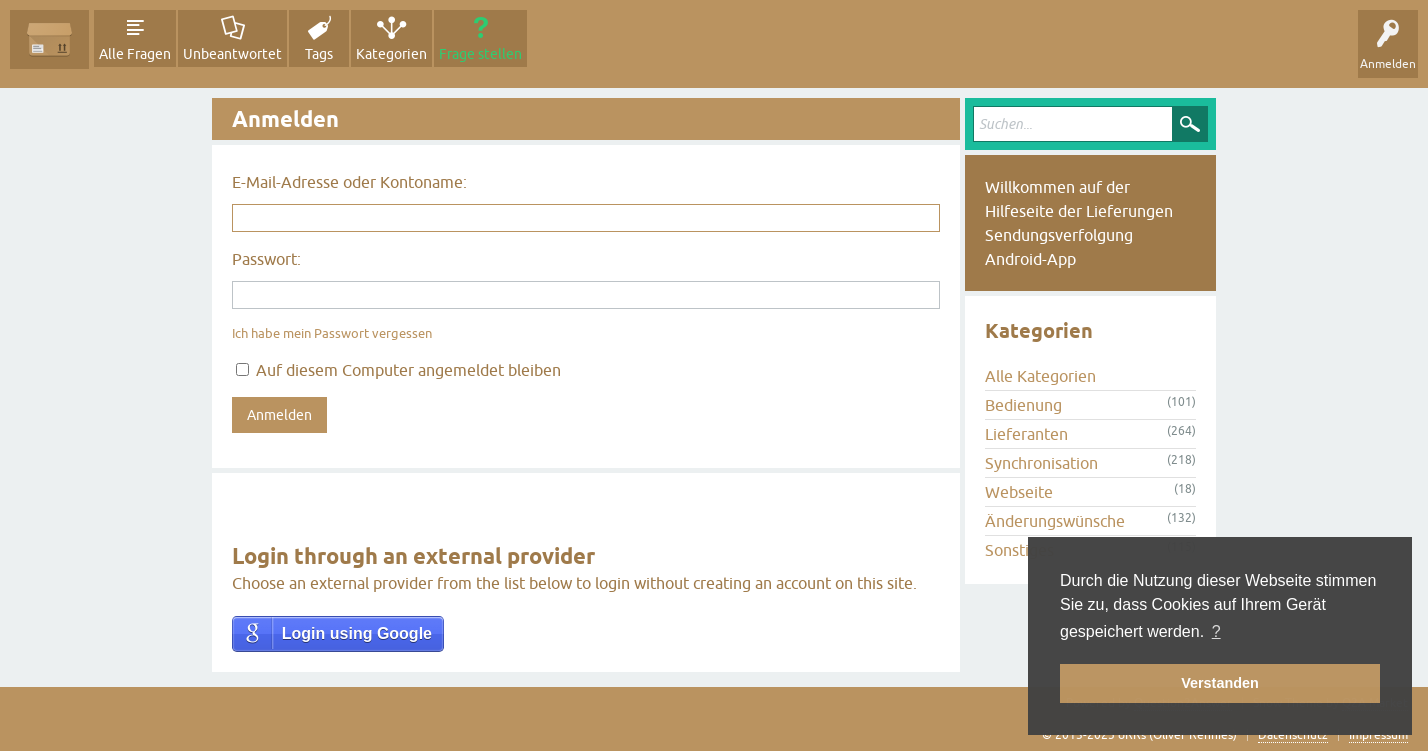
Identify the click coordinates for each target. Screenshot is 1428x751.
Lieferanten (1026, 434)
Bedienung (1023, 405)
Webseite (1019, 492)
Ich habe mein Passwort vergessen (332, 333)
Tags (319, 54)
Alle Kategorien (1040, 376)
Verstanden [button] (1220, 683)
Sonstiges (1019, 550)
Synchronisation (1041, 463)
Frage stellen (480, 54)
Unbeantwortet (232, 54)
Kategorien (391, 54)
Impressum (1378, 735)
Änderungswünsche (1055, 521)
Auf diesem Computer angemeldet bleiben (398, 370)
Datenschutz (1293, 735)
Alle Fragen (135, 54)
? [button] (1216, 631)
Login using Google (357, 633)
